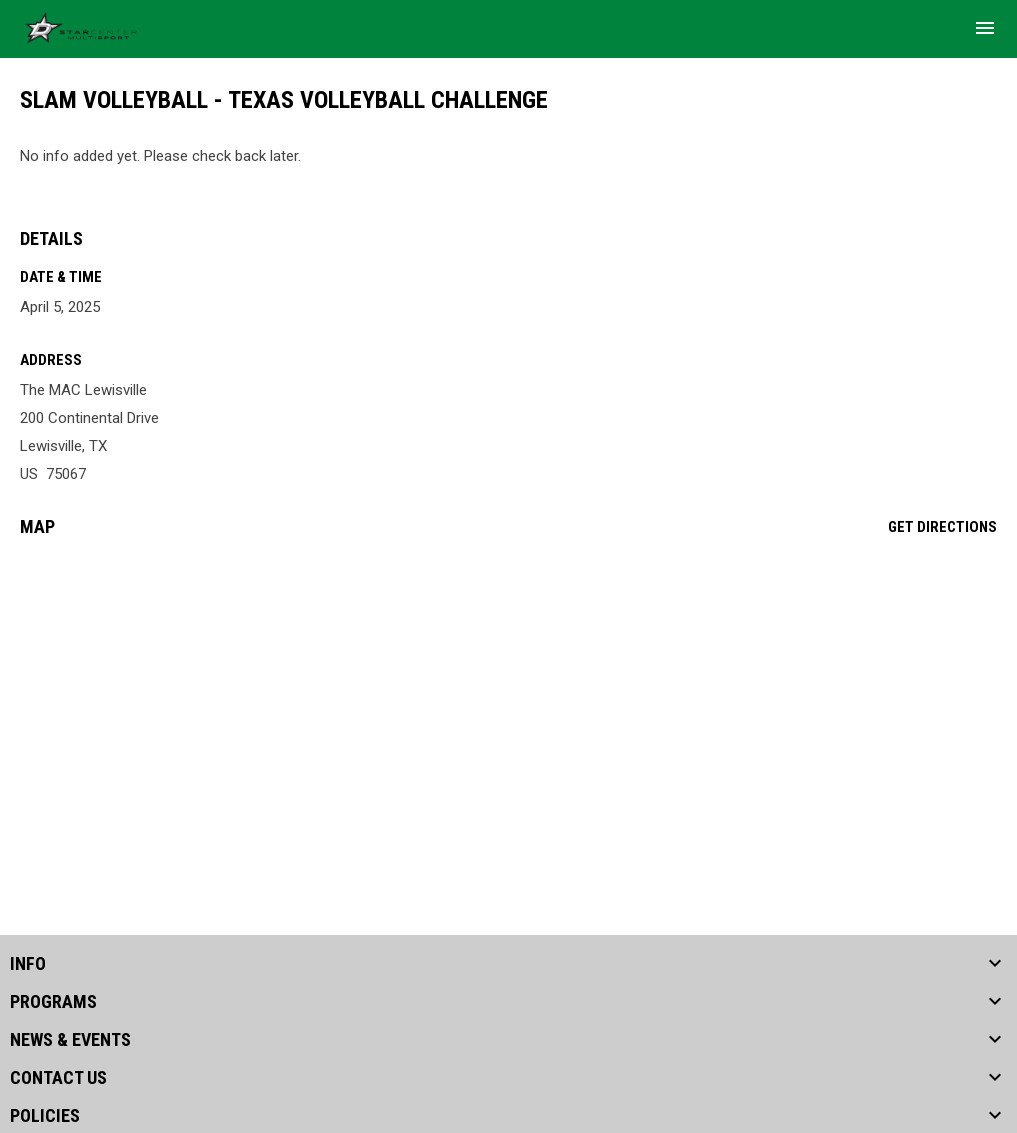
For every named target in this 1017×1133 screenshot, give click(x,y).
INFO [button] (28, 964)
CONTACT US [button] (58, 1078)
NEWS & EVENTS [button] (70, 1040)
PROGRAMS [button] (53, 1002)
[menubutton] (985, 28)
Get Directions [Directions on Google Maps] (942, 527)
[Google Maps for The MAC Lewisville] (508, 706)
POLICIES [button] (45, 1116)
